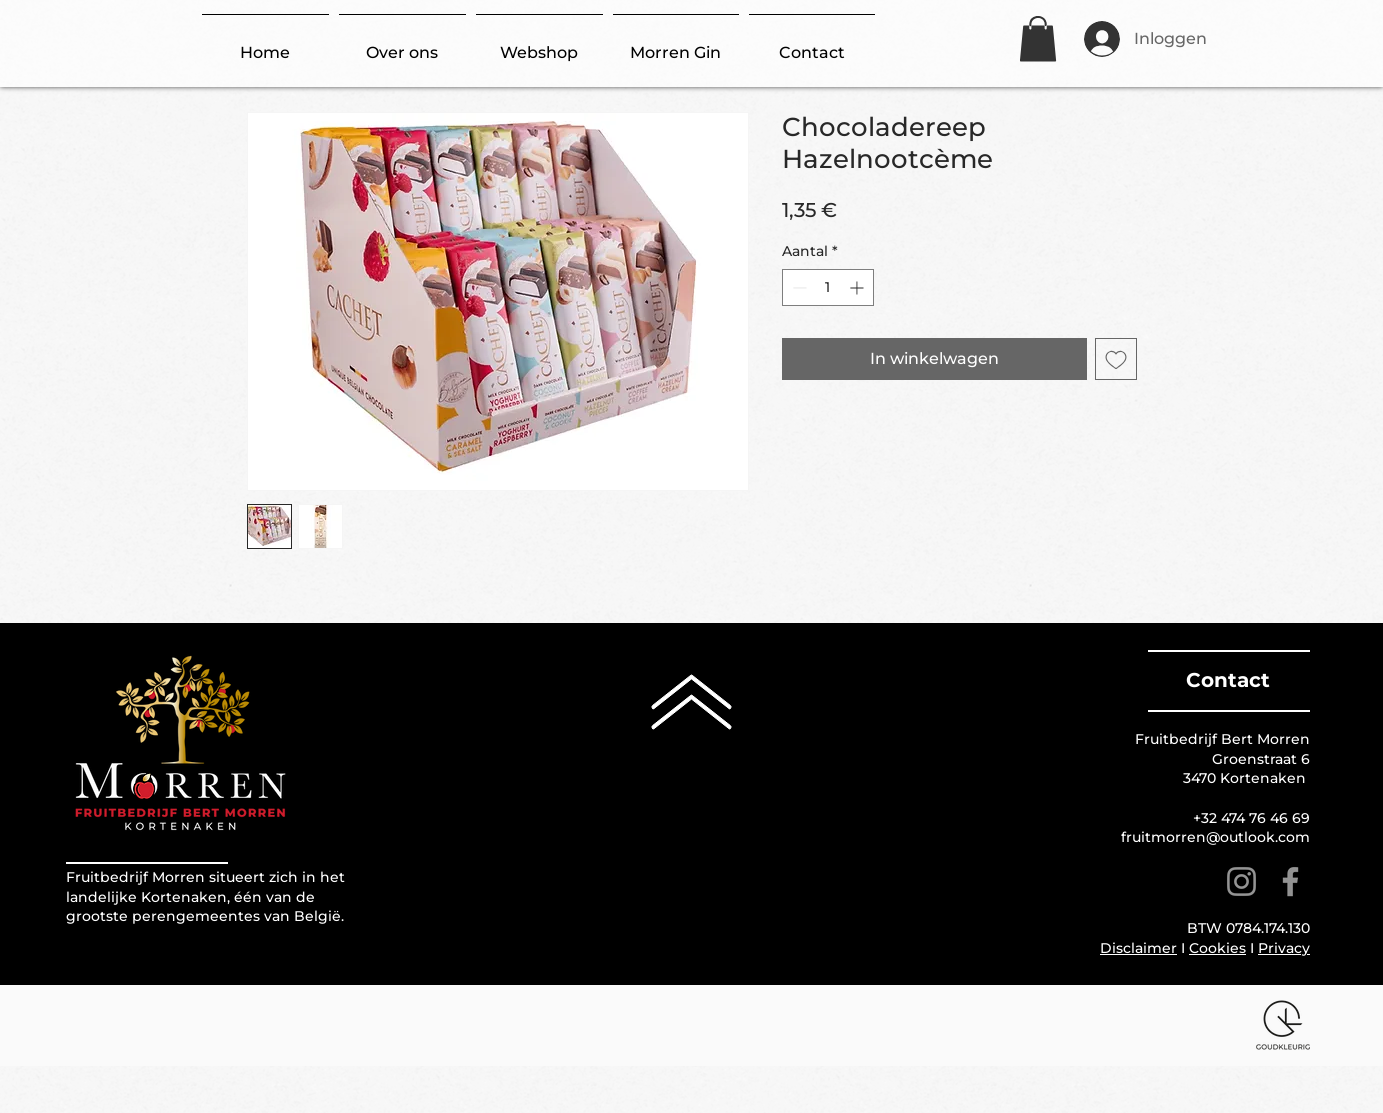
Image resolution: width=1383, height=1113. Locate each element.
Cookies (1217, 948)
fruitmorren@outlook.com (1215, 837)
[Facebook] (1290, 881)
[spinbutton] (828, 287)
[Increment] (858, 287)
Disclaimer (1138, 948)
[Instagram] (1241, 881)
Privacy (1284, 948)
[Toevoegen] (1116, 359)
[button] (1038, 38)
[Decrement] (797, 287)
